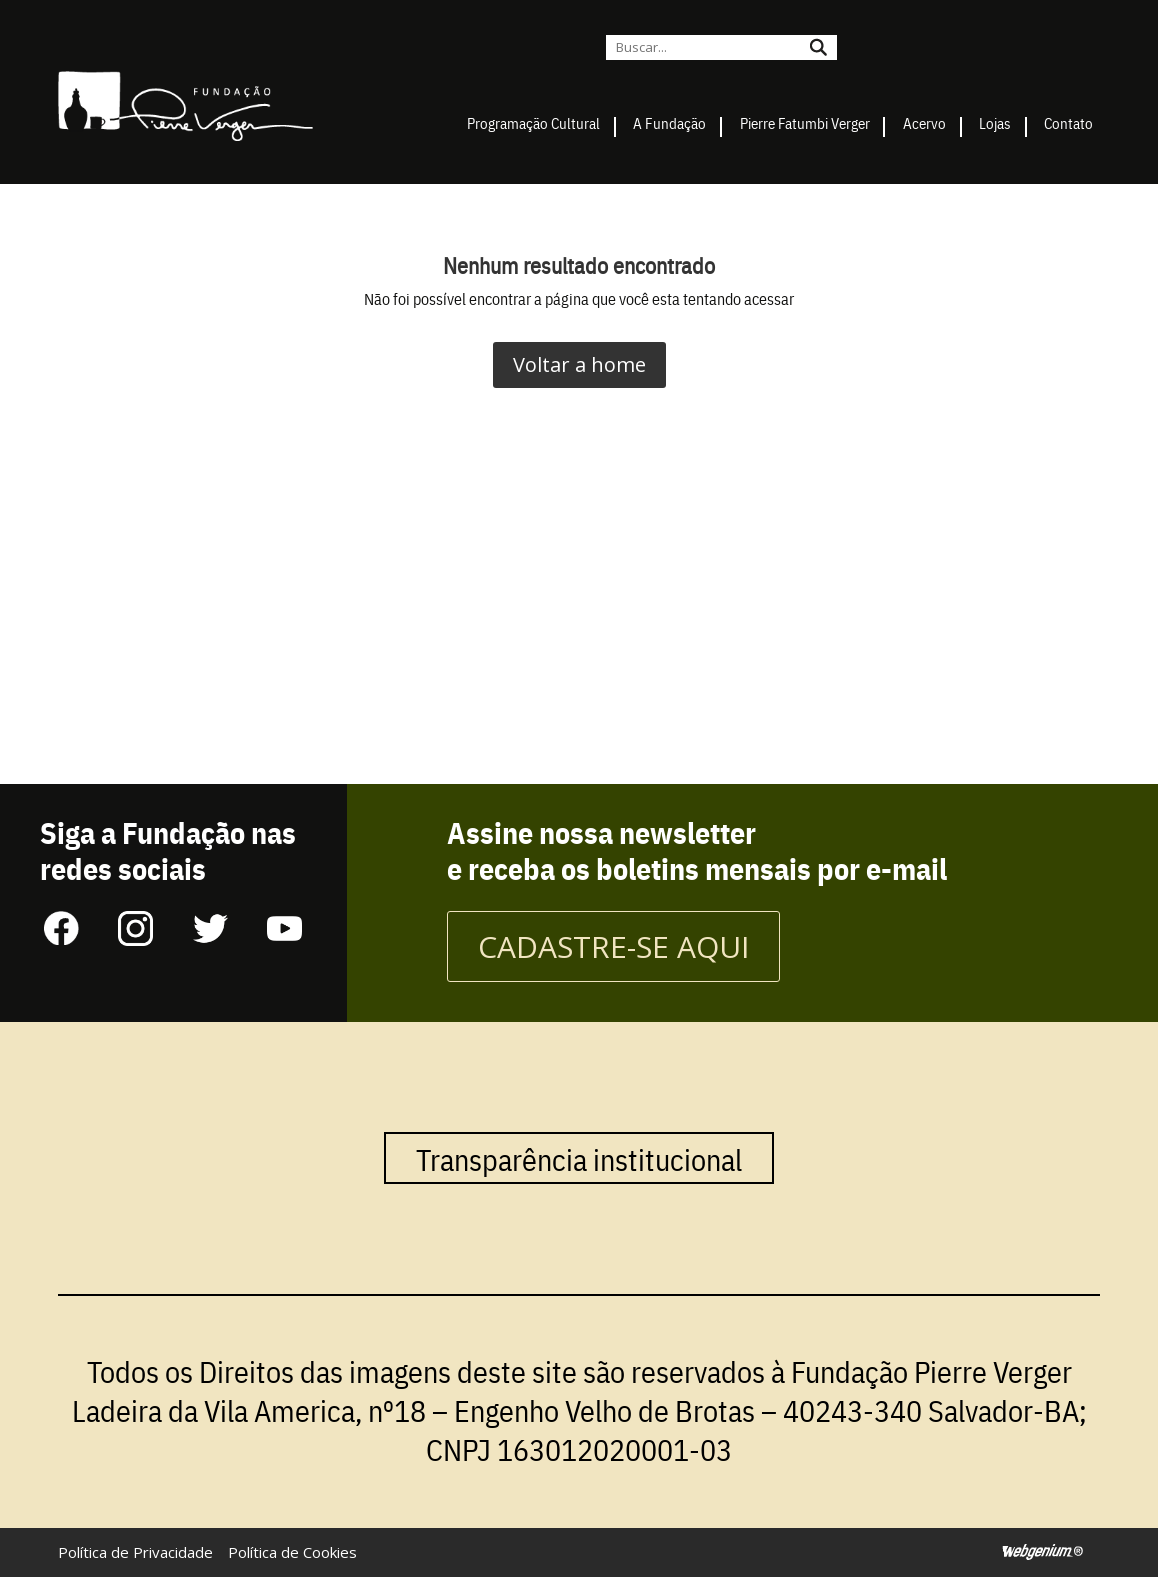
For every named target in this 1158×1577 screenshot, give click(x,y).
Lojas (995, 122)
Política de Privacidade (135, 1552)
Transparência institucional (579, 1158)
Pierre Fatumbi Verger (805, 122)
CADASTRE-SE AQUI (613, 946)
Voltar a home (579, 364)
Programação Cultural (533, 122)
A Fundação (669, 122)
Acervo (924, 122)
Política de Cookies (292, 1552)
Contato (1068, 122)
